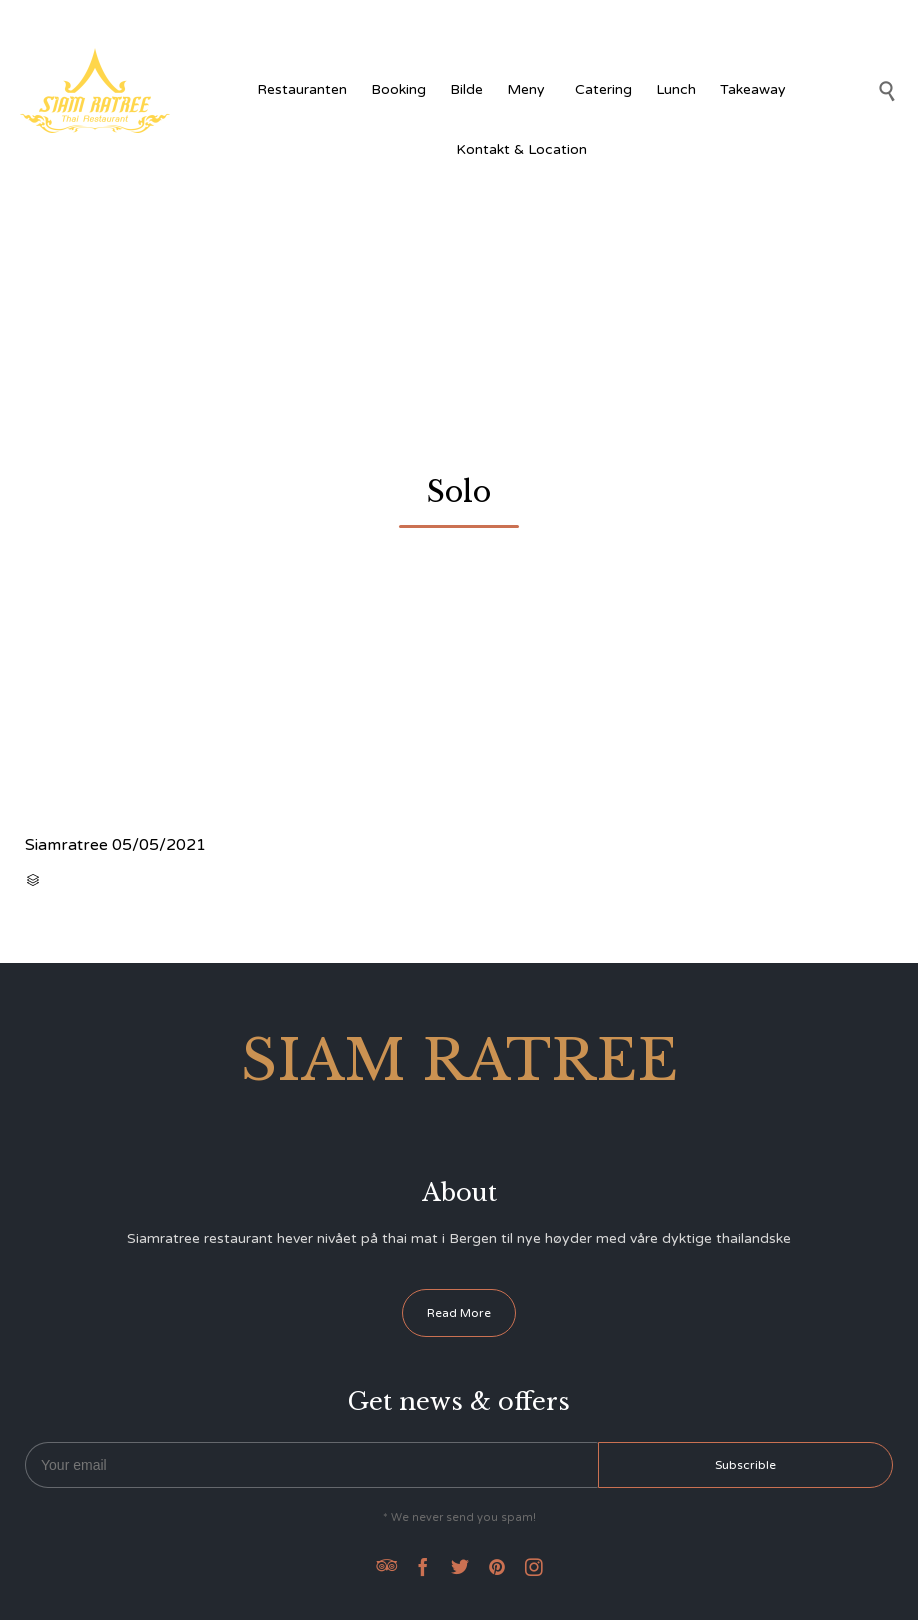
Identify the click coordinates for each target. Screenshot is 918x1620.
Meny (529, 89)
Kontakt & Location (521, 149)
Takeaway (753, 89)
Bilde (466, 89)
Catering (603, 89)
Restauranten (302, 89)
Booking (398, 89)
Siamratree (66, 845)
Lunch (676, 89)
